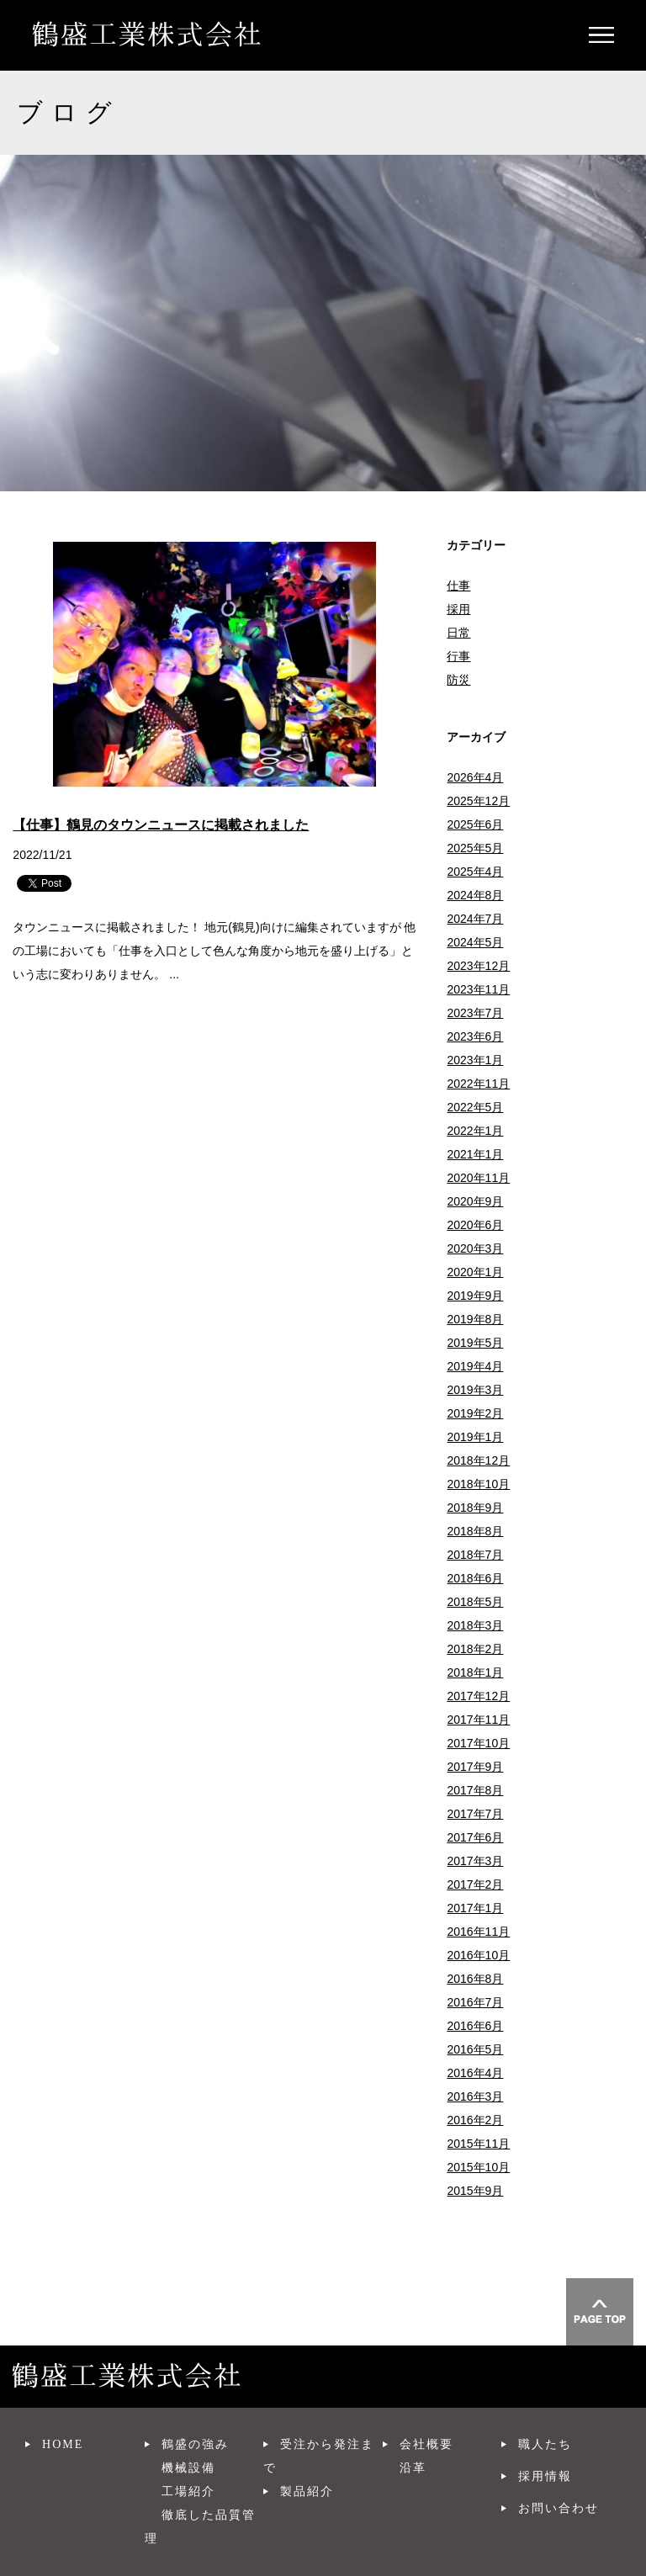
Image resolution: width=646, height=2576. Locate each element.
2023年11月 (478, 989)
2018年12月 (478, 1460)
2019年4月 (475, 1366)
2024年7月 (475, 918)
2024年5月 (475, 942)
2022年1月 (475, 1130)
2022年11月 (478, 1083)
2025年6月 (475, 824)
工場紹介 (188, 2491)
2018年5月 (475, 1602)
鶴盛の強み (195, 2444)
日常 (458, 632)
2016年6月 (475, 2026)
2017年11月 (478, 1719)
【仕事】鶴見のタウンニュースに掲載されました (161, 825)
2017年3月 (475, 1861)
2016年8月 (475, 1978)
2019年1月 (475, 1437)
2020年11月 (478, 1178)
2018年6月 (475, 1578)
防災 (458, 679)
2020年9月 (475, 1201)
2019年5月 (475, 1342)
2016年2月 (475, 2120)
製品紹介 (307, 2491)
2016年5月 (475, 2049)
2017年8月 (475, 1790)
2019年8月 (475, 1319)
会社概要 (426, 2444)
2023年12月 (478, 966)
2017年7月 (475, 1814)
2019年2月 (475, 1413)
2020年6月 (475, 1225)
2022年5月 (475, 1107)
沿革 (413, 2468)
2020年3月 (475, 1248)
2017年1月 (475, 1908)
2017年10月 (478, 1743)
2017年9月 (475, 1766)
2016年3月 (475, 2096)
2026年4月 (475, 777)
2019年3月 (475, 1390)
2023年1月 (475, 1060)
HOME (62, 2444)
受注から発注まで (318, 2456)
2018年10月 (478, 1484)
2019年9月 (475, 1295)
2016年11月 (478, 1931)
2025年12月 (478, 801)
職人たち (545, 2444)
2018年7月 (475, 1554)
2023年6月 (475, 1036)
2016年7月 (475, 2002)
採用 (458, 609)
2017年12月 (478, 1696)
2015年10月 (478, 2167)
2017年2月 (475, 1884)
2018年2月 (475, 1649)
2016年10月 (478, 1955)
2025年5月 (475, 848)
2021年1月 (475, 1154)
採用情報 (545, 2476)
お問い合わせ (558, 2508)
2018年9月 (475, 1507)
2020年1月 (475, 1272)
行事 (458, 656)
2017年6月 (475, 1837)
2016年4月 (475, 2073)
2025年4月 (475, 871)
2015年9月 (475, 2190)
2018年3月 (475, 1625)
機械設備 (188, 2468)
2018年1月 (475, 1672)
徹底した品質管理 (200, 2527)
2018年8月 (475, 1531)
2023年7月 (475, 1013)
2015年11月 (478, 2143)
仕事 (458, 585)
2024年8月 (475, 895)
